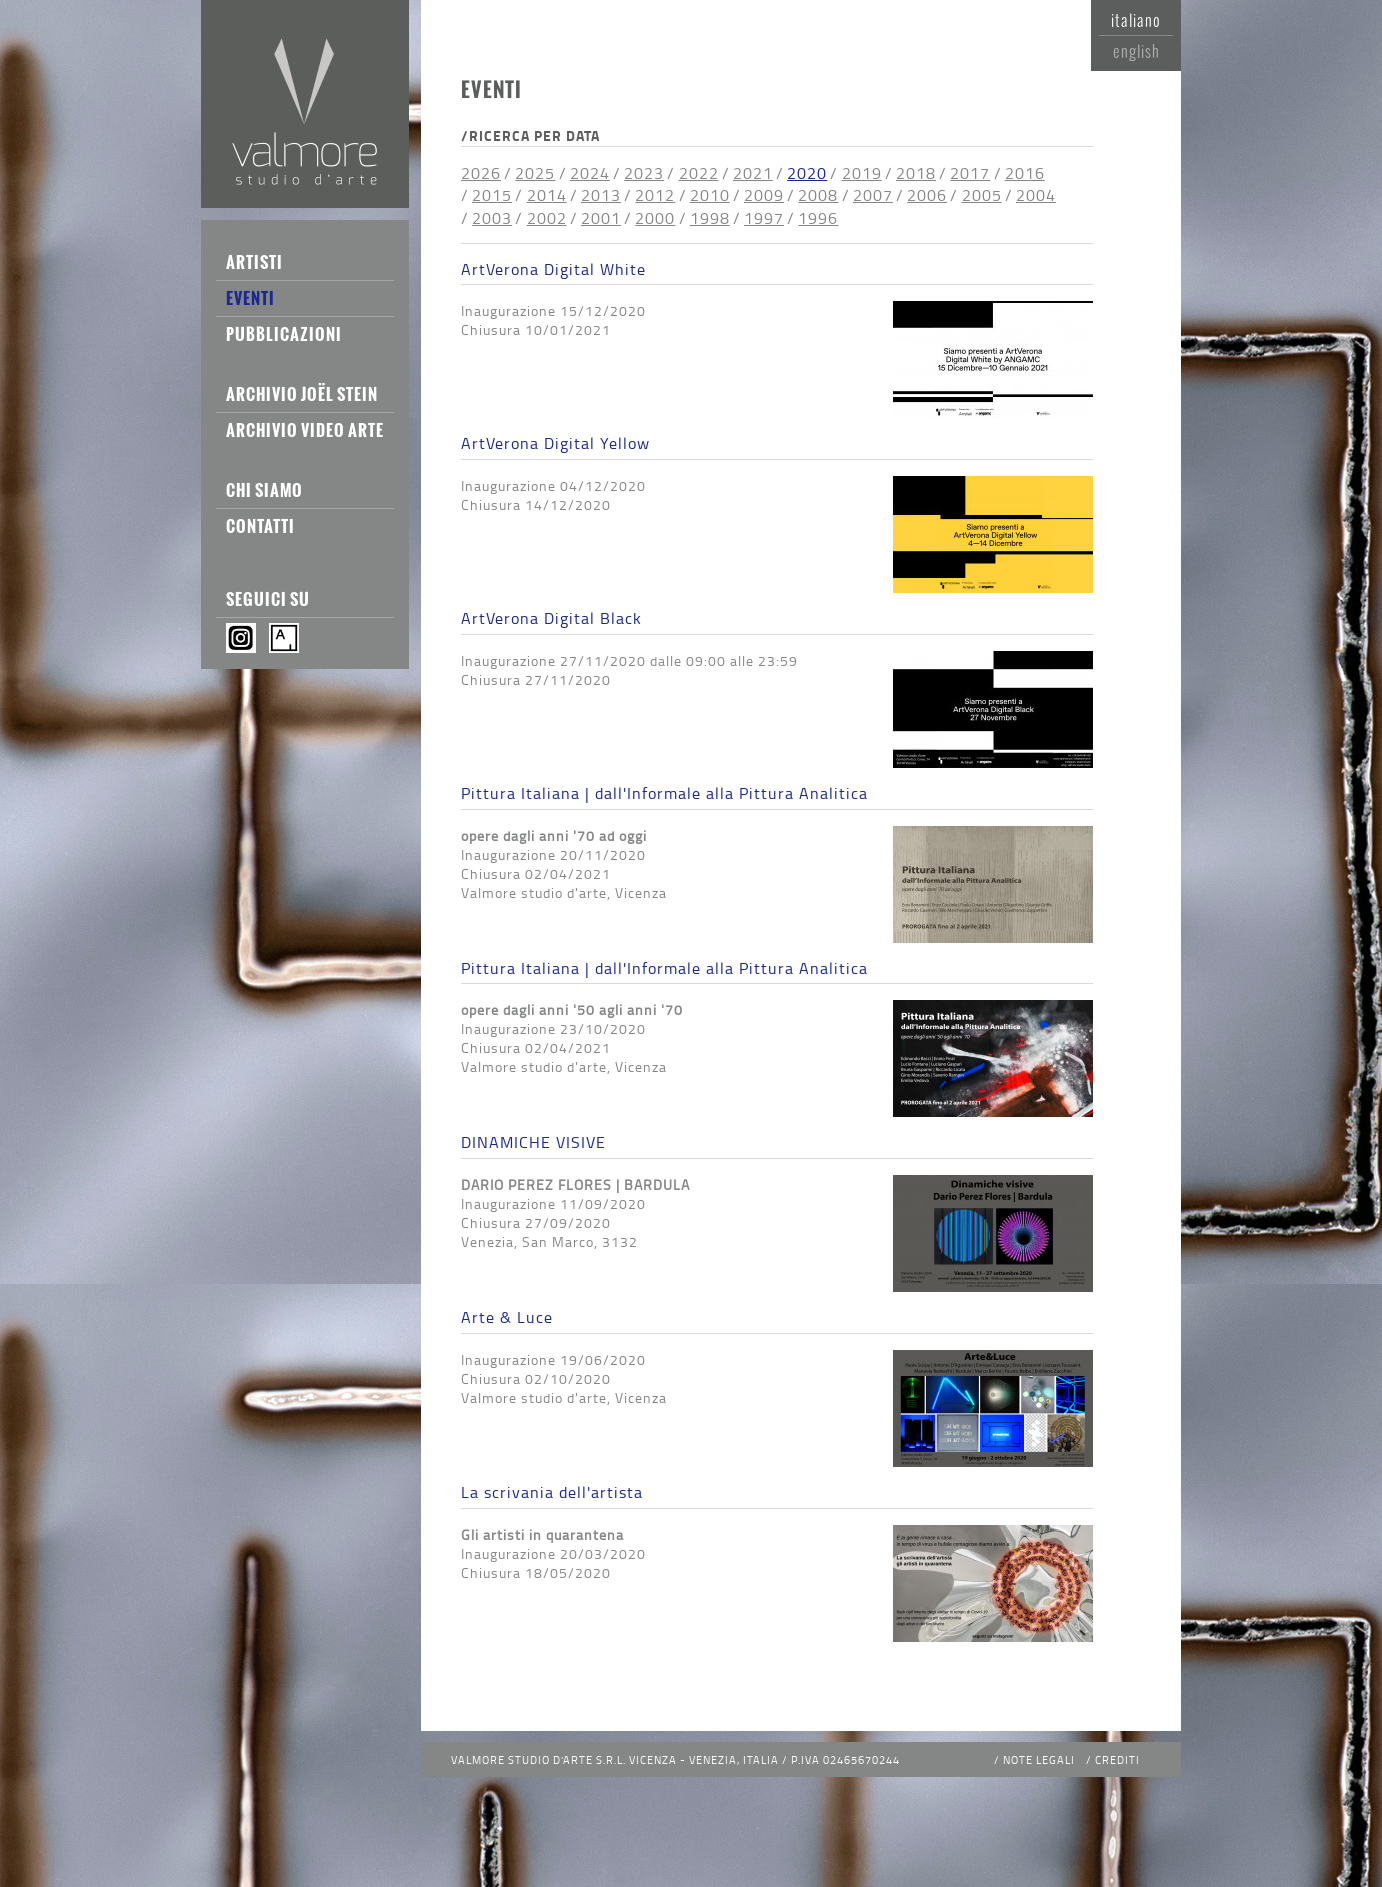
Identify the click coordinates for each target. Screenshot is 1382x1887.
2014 (547, 195)
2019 (862, 173)
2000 (655, 218)
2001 (601, 218)
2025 (535, 173)
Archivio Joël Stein (302, 394)
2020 (807, 173)
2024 (590, 173)
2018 (916, 173)
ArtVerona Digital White (553, 269)
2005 (982, 195)
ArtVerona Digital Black (551, 618)
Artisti (254, 262)
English (1136, 51)
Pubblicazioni (284, 334)
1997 (764, 218)
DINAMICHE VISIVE (533, 1142)
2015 (492, 195)
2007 (873, 195)
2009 (764, 195)
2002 (547, 218)
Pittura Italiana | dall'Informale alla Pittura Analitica (664, 793)
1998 (710, 218)
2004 (1036, 195)
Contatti (260, 526)
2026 (481, 173)
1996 (818, 218)
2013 (601, 195)
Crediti (1117, 1759)
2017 (970, 173)
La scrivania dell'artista (552, 1492)
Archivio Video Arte (305, 430)
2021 (753, 173)
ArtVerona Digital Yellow (555, 443)
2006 (927, 195)
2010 (710, 195)
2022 (699, 173)
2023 (644, 173)
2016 (1025, 173)
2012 (655, 195)
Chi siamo (264, 490)
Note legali (1039, 1759)
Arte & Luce (507, 1317)
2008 (818, 195)
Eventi (250, 298)
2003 (492, 218)
